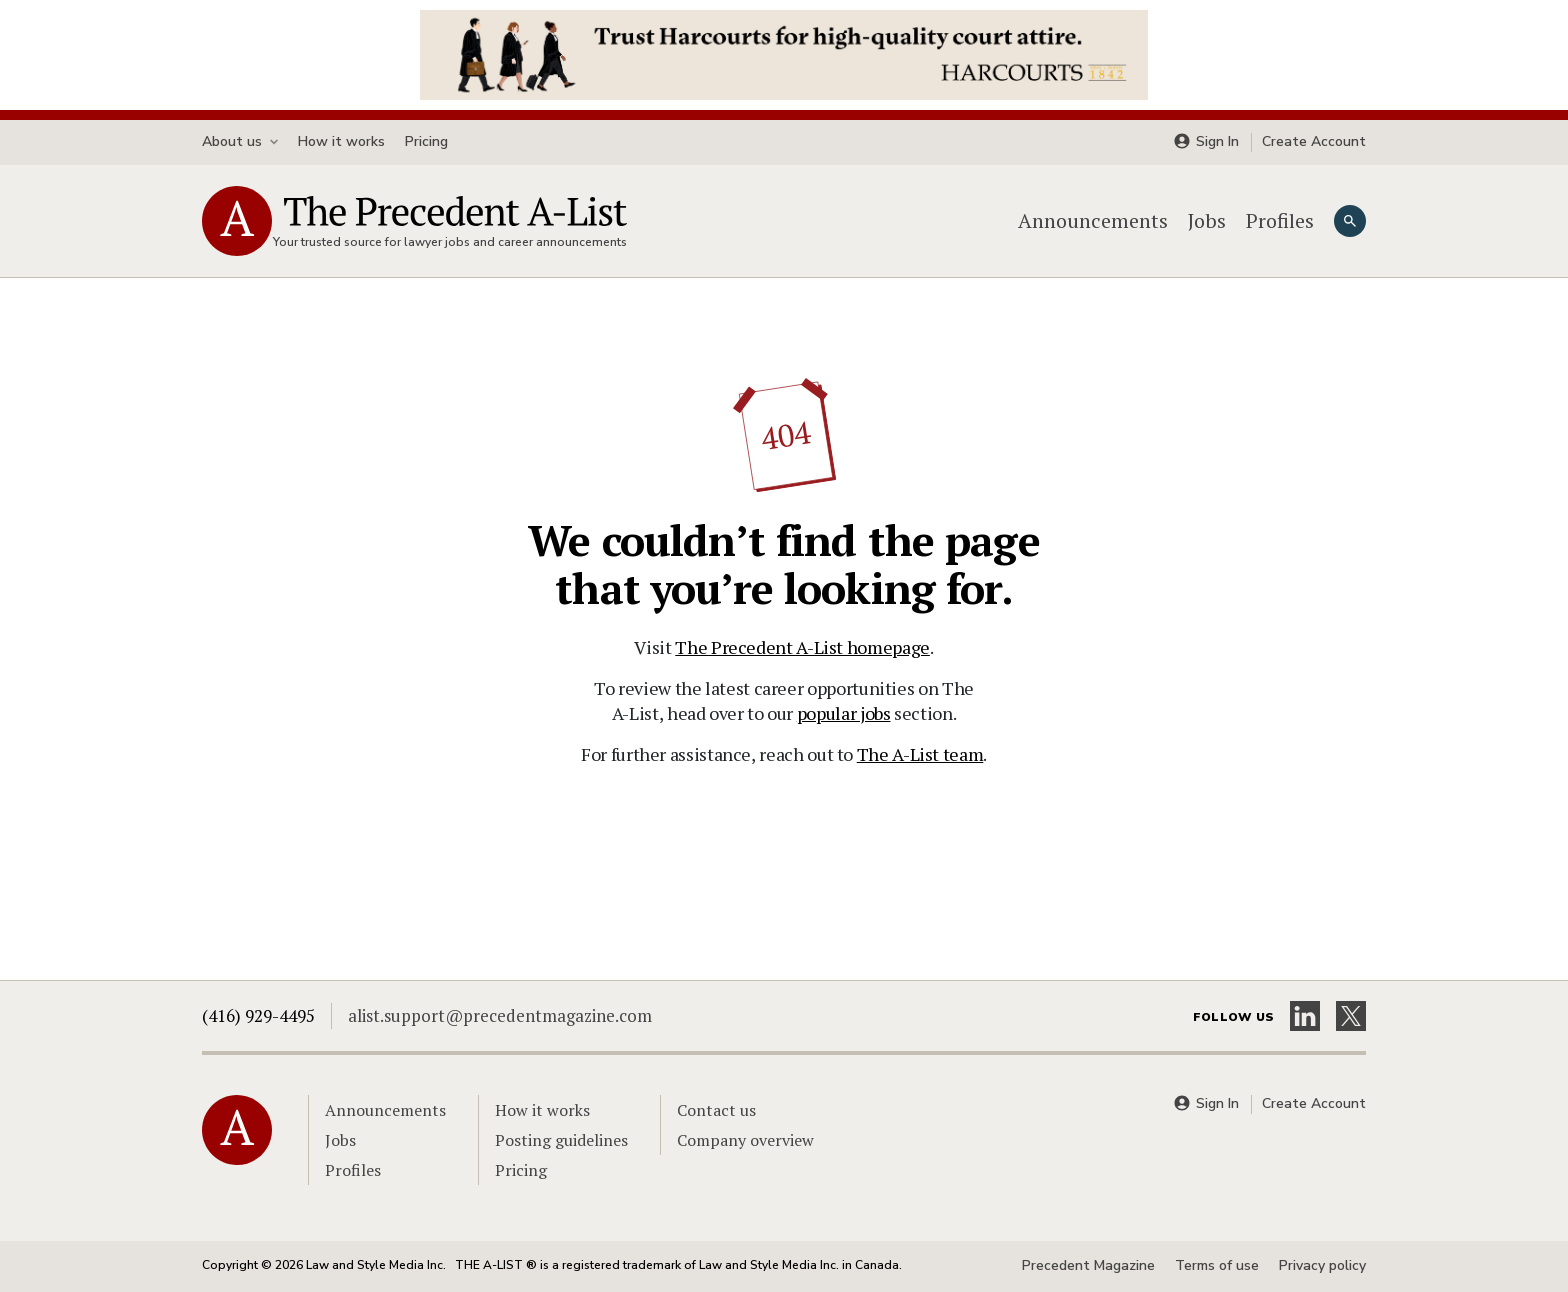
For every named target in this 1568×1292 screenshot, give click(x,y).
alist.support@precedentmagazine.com (500, 1015)
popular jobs (844, 713)
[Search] (1350, 221)
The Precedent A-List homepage (802, 647)
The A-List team (920, 754)
